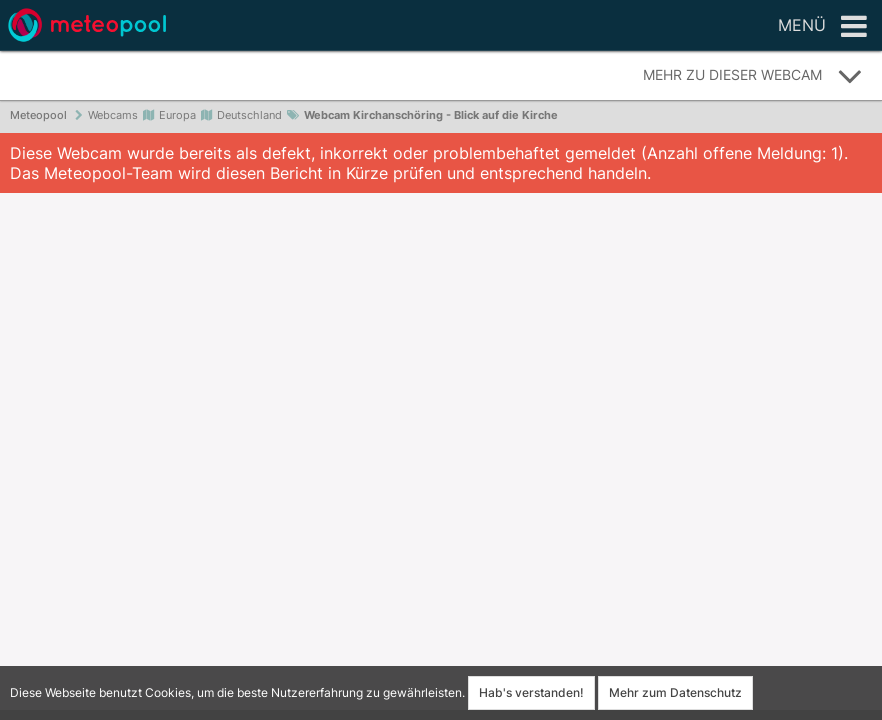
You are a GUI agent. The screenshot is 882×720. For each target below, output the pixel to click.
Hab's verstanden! (531, 692)
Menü (822, 27)
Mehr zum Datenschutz (675, 692)
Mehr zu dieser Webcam (753, 76)
